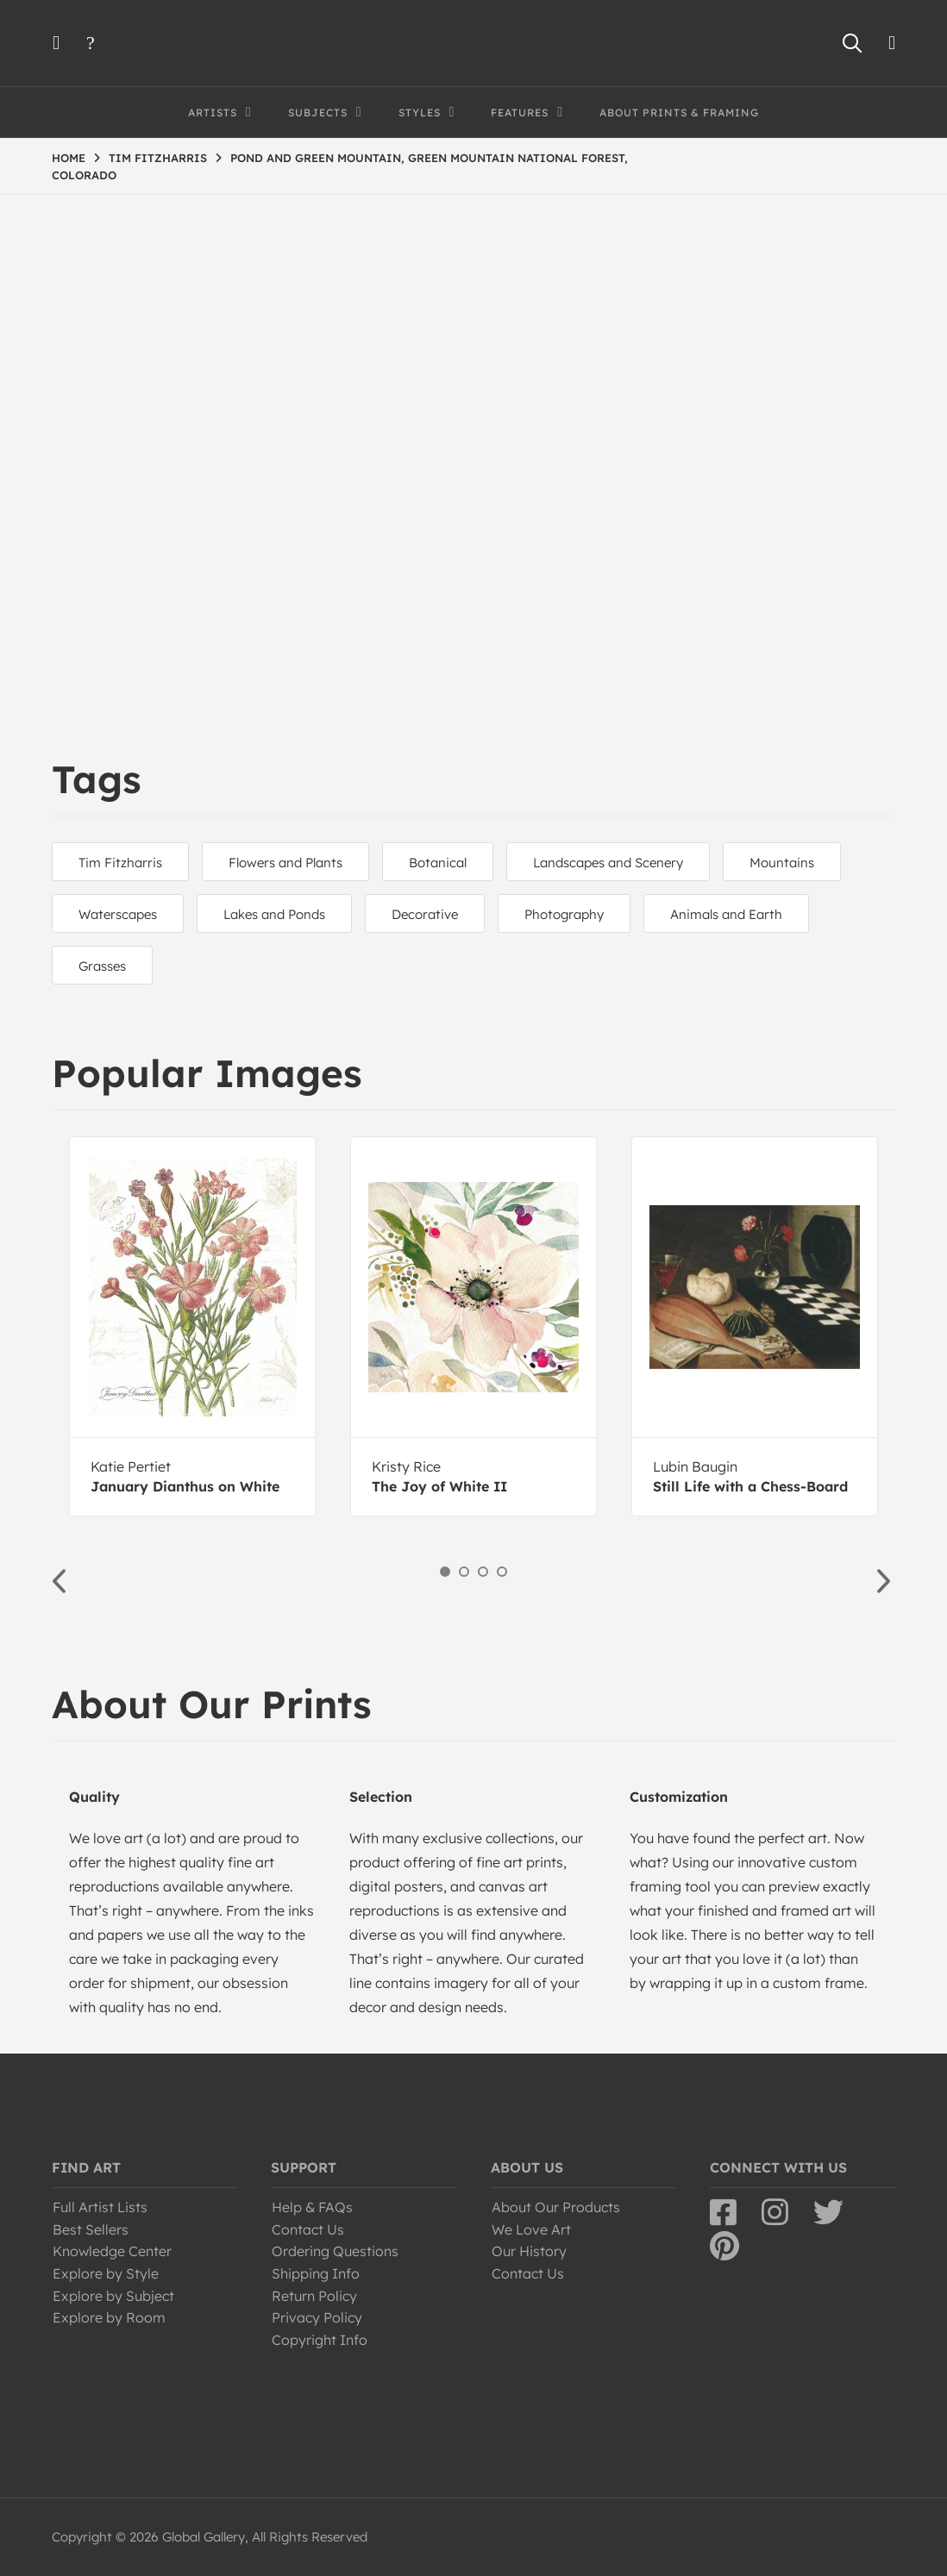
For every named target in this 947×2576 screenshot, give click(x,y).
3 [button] (483, 1571)
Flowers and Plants (285, 862)
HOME (68, 158)
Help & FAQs (312, 2207)
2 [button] (464, 1571)
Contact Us (308, 2229)
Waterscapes (117, 914)
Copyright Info (319, 2339)
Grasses (102, 966)
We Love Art (531, 2229)
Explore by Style (106, 2273)
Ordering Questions (335, 2251)
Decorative (425, 914)
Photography (564, 914)
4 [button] (502, 1571)
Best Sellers (91, 2229)
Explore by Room (109, 2317)
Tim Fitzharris (120, 862)
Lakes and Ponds (274, 914)
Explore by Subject (113, 2295)
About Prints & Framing (679, 112)
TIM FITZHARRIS (158, 158)
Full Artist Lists (100, 2207)
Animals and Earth (726, 914)
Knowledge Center (112, 2251)
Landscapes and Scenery (608, 862)
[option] (192, 1326)
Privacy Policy (317, 2317)
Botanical (438, 862)
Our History (529, 2251)
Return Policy (314, 2295)
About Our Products (556, 2207)
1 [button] (445, 1571)
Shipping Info (316, 2273)
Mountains (781, 862)
